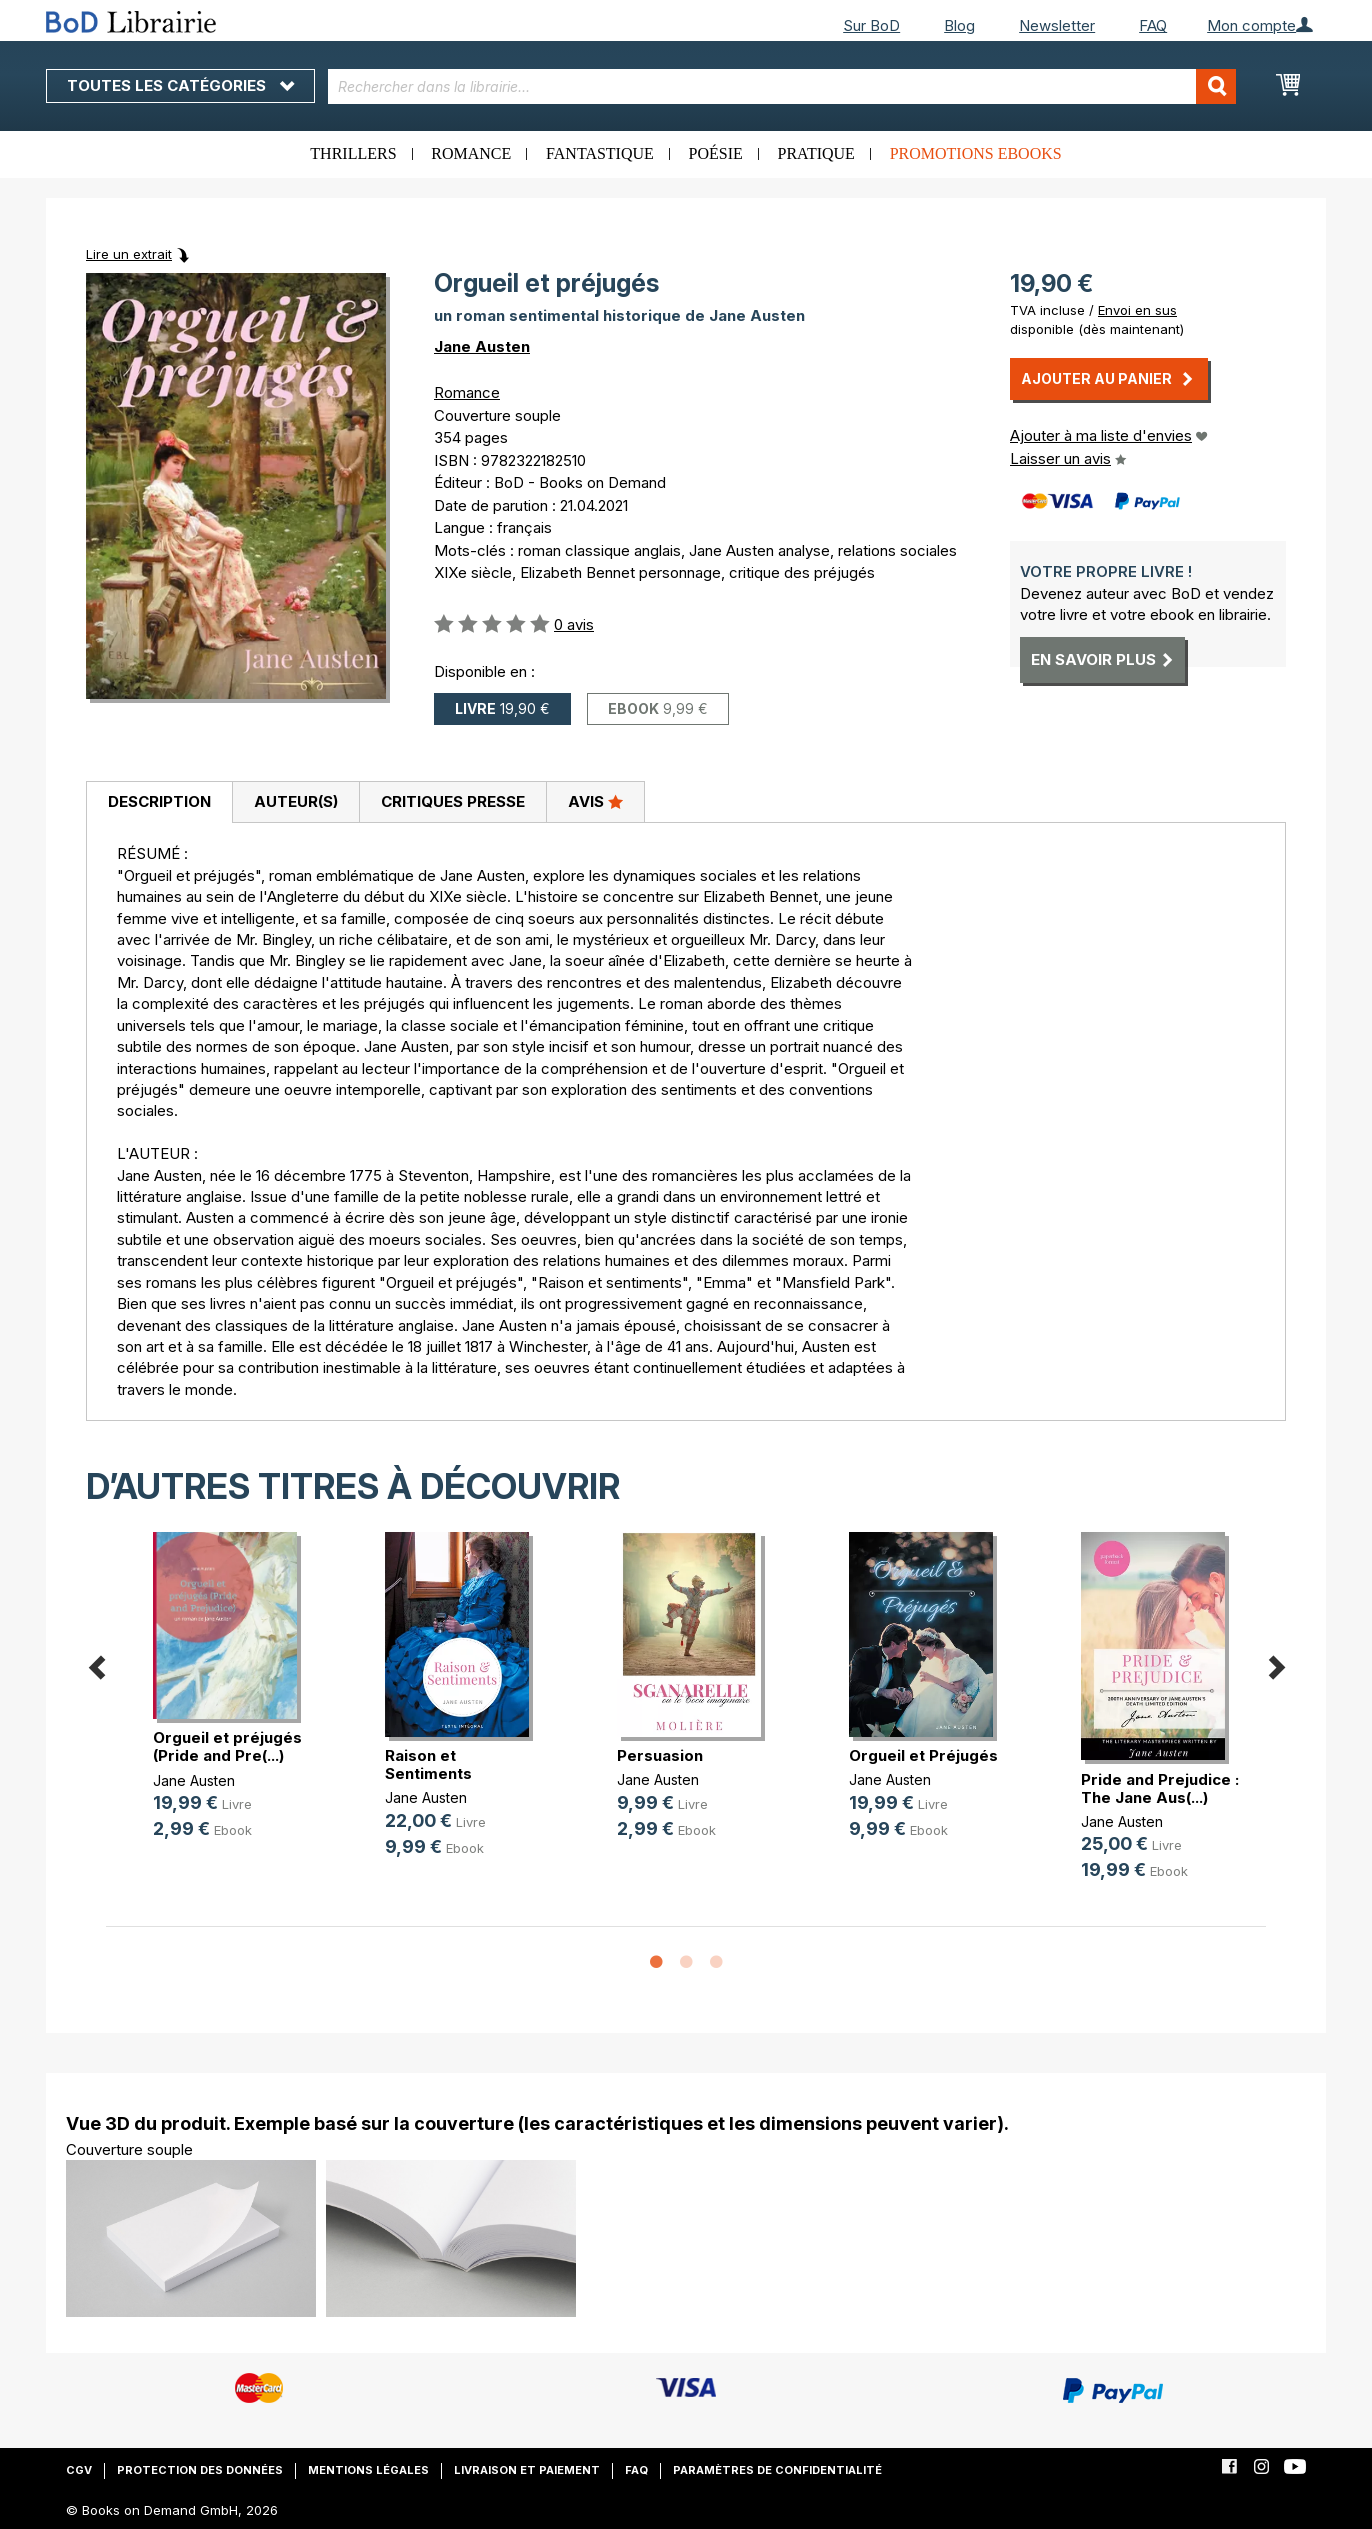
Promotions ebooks (976, 153)
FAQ (1153, 25)
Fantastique (600, 153)
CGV (79, 2470)
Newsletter (1057, 25)
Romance (471, 153)
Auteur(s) (296, 801)
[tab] (159, 803)
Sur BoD (871, 25)
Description (159, 801)
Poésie (716, 153)
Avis (595, 801)
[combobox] (782, 86)
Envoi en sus (1137, 310)
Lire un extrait (129, 254)
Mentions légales (368, 2470)
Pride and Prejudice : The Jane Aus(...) (1160, 1788)
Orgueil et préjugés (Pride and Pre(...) (227, 1746)
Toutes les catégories (180, 85)
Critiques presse (453, 801)
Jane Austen (482, 346)
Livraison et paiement (527, 2470)
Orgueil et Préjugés (923, 1755)
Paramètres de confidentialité (777, 2470)
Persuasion (660, 1755)
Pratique (816, 153)
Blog (959, 25)
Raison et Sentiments (428, 1764)
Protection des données (200, 2470)
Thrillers (353, 153)
